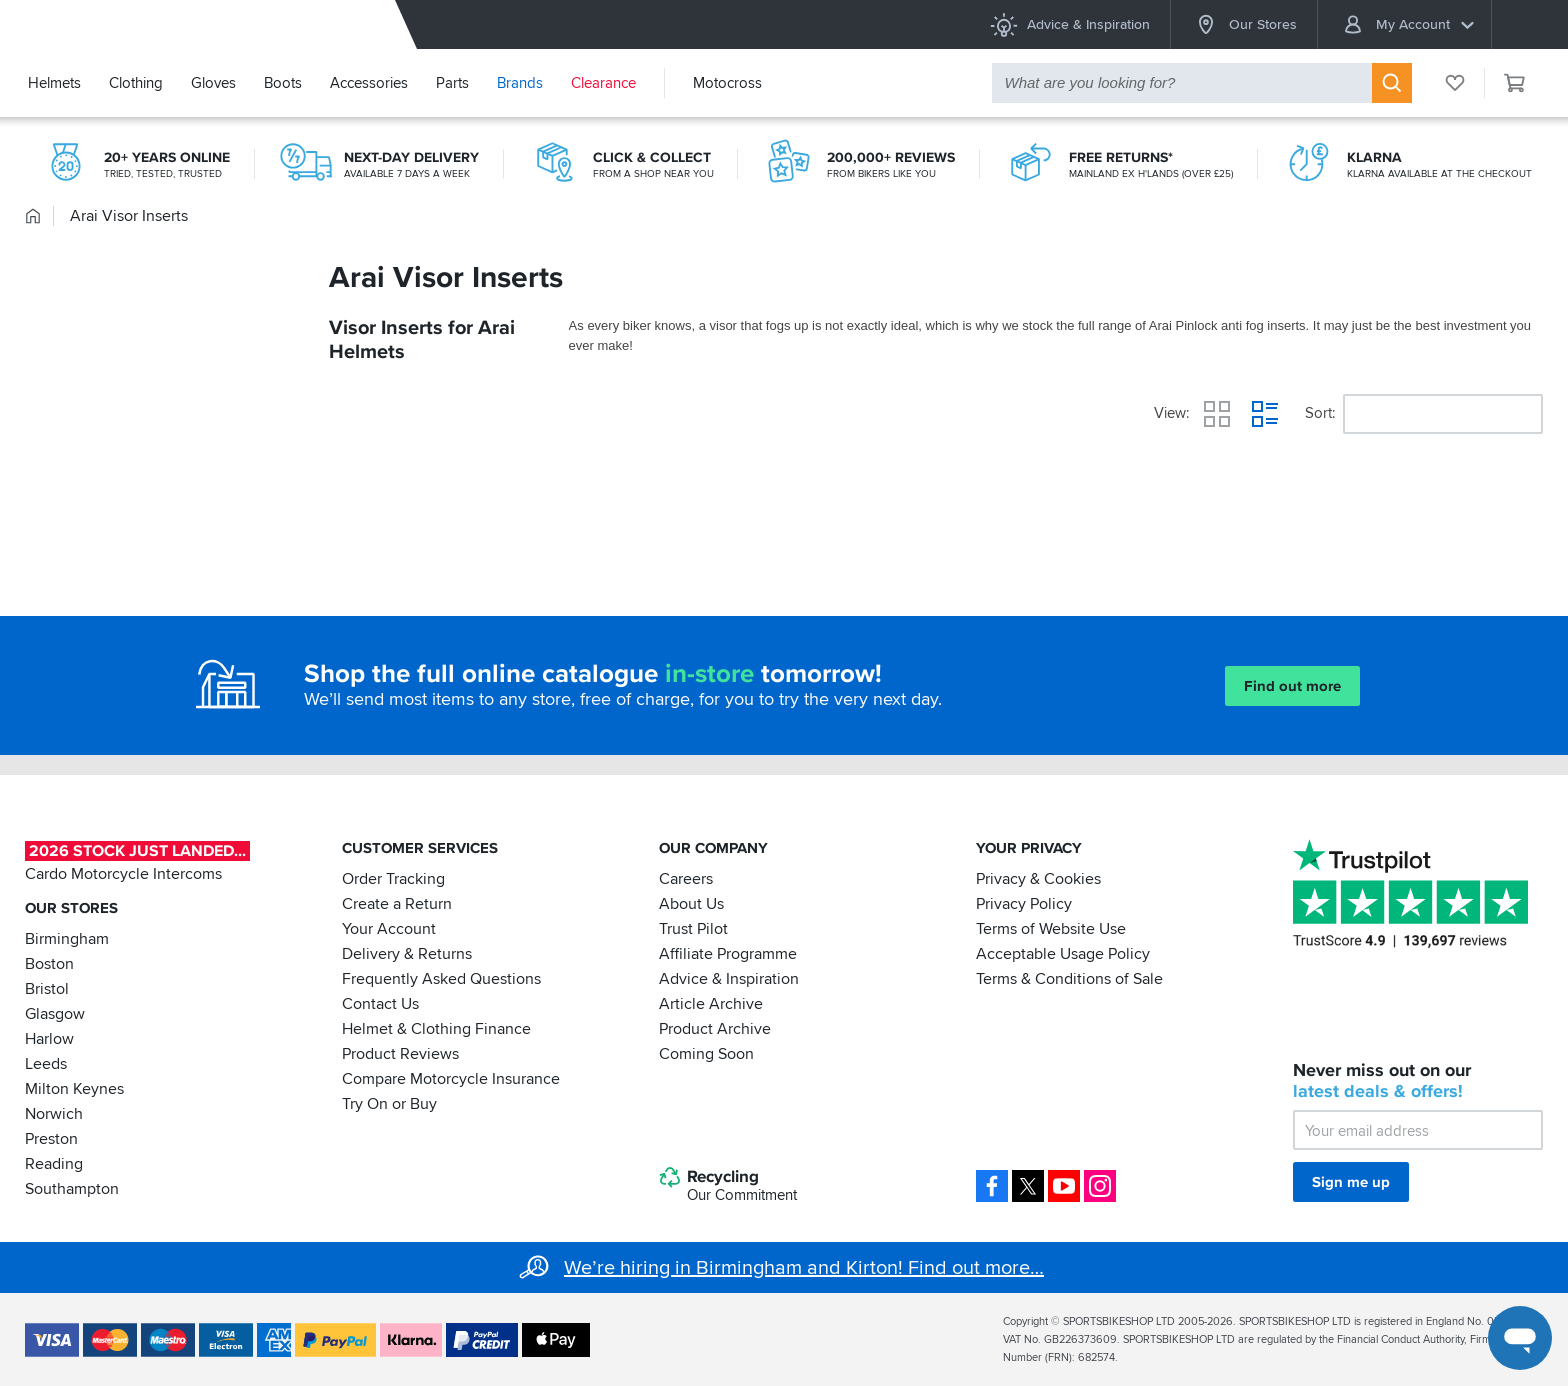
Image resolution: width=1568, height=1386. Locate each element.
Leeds (46, 1064)
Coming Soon (706, 1054)
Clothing (136, 83)
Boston (49, 964)
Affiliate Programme (728, 954)
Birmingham (67, 939)
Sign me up (1351, 1182)
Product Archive (715, 1029)
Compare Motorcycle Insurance (451, 1079)
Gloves (213, 83)
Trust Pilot (693, 929)
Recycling (728, 1186)
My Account (1408, 24)
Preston (51, 1139)
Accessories (369, 83)
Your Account (389, 929)
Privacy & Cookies (1038, 879)
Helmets (54, 83)
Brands (520, 83)
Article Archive (711, 1004)
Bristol (47, 989)
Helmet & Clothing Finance (436, 1029)
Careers (686, 879)
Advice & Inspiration (1069, 24)
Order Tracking (393, 879)
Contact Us (380, 1004)
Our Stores (1244, 24)
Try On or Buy (389, 1104)
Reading (54, 1164)
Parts (452, 83)
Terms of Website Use (1051, 929)
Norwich (54, 1114)
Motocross (727, 83)
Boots (283, 83)
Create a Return (397, 904)
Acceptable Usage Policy (1063, 954)
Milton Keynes (74, 1089)
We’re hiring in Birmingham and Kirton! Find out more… (804, 1268)
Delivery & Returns (407, 954)
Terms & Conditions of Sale (1069, 979)
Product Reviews (400, 1054)
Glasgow (55, 1014)
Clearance (603, 83)
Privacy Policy (1024, 904)
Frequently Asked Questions (441, 979)
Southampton (72, 1189)
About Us (691, 904)
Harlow (49, 1039)
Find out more (1292, 686)
